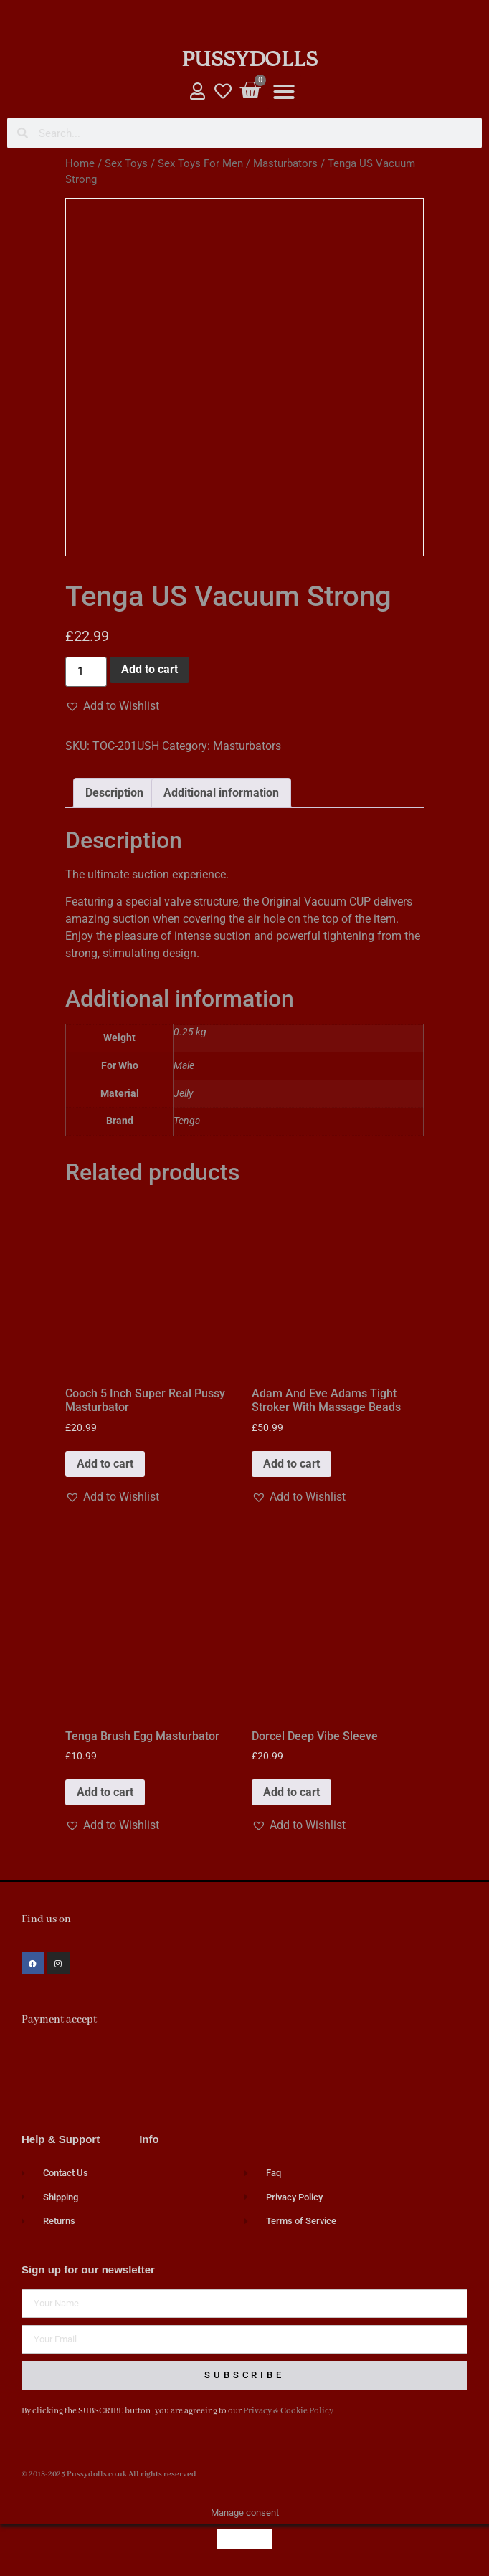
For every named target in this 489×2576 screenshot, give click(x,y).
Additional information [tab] (221, 792)
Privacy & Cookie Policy (288, 2410)
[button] (284, 92)
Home (80, 163)
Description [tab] (114, 792)
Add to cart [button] (105, 1463)
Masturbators (285, 163)
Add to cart (149, 669)
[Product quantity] (86, 672)
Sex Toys (126, 163)
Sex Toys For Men (200, 163)
